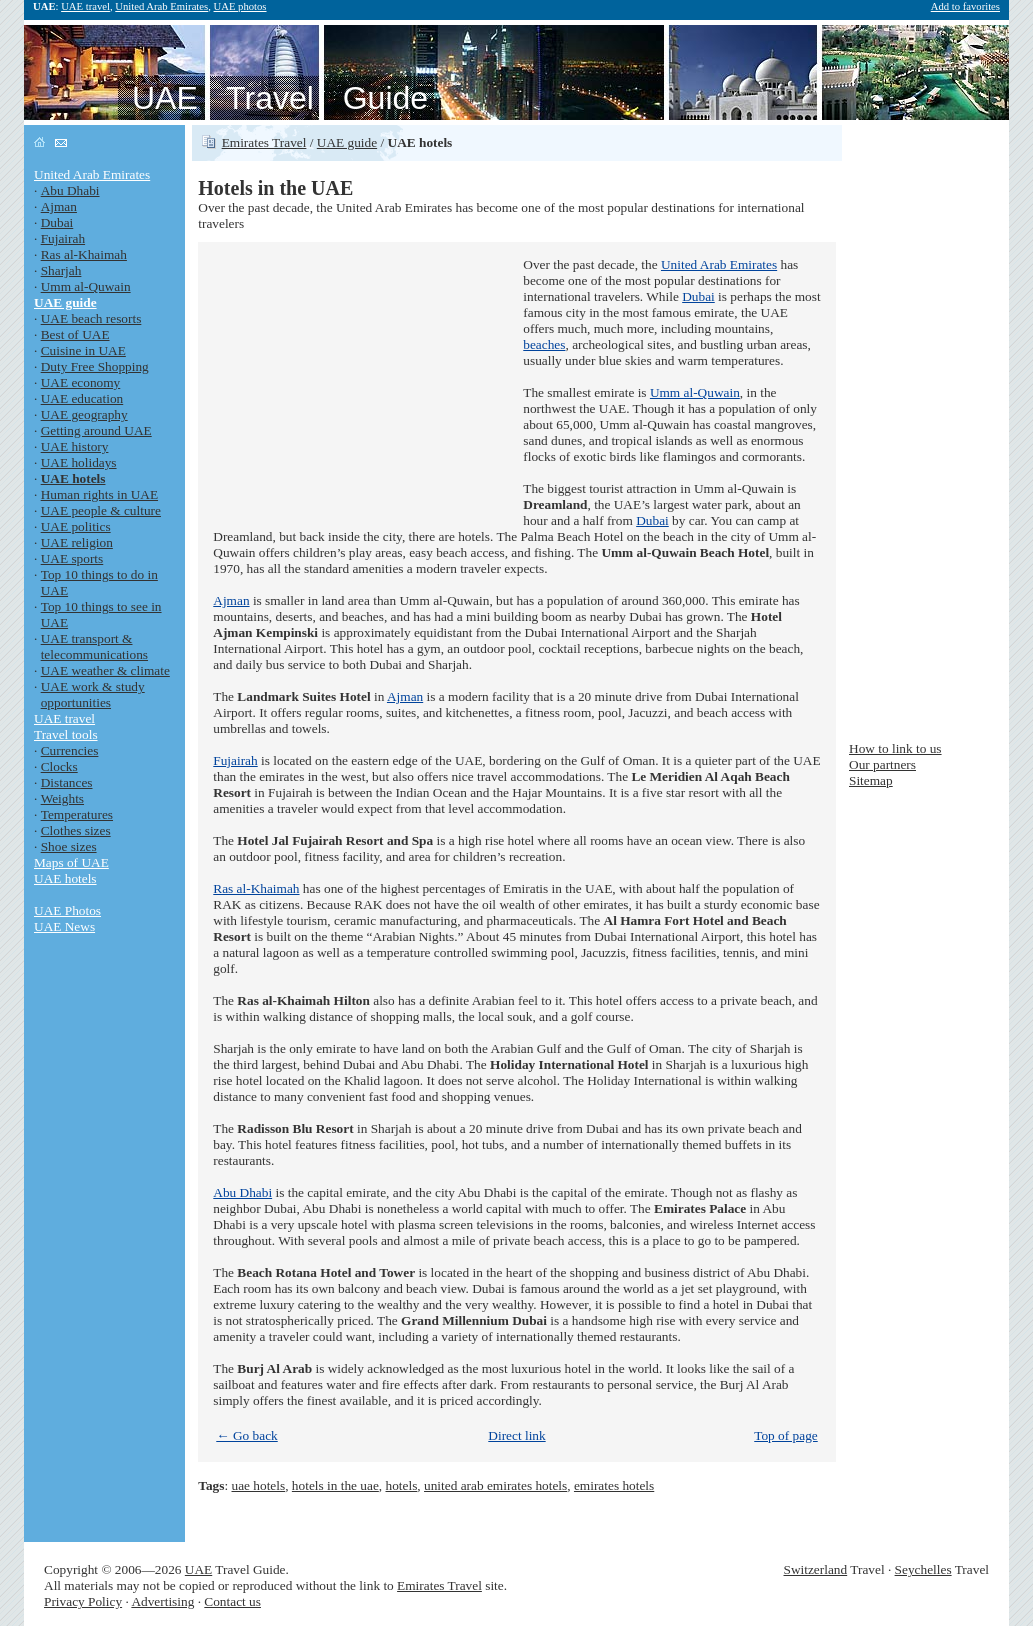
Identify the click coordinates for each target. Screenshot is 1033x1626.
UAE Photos (67, 910)
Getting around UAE (96, 430)
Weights (62, 798)
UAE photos (240, 6)
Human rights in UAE (99, 494)
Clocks (59, 766)
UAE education (82, 398)
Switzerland (816, 1569)
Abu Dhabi (70, 190)
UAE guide (347, 142)
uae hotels (259, 1485)
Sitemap (871, 780)
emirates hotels (614, 1485)
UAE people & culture (101, 510)
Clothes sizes (76, 830)
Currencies (70, 750)
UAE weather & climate (105, 670)
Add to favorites (965, 6)
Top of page (785, 1435)
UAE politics (76, 526)
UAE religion (77, 542)
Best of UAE (75, 334)
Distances (67, 782)
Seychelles (923, 1569)
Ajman (59, 206)
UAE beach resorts (91, 318)
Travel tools (66, 734)
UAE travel (85, 6)
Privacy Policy (83, 1601)
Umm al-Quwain (86, 286)
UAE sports (72, 558)
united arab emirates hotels (495, 1485)
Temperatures (77, 814)
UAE (198, 1569)
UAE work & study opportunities (93, 694)
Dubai (57, 222)
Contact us (232, 1601)
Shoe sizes (69, 846)
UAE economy (81, 382)
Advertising (162, 1601)
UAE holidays (79, 462)
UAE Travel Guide (280, 98)
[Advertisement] (363, 382)
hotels (402, 1485)
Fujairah (63, 238)
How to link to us (895, 748)
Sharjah (61, 270)
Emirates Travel (264, 142)
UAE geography (84, 414)
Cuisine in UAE (83, 350)
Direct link (516, 1435)
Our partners (882, 764)
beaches (544, 344)
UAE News (64, 926)
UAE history (75, 446)
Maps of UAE (71, 862)
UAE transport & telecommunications (94, 646)
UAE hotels (65, 878)
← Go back (246, 1435)
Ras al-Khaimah (84, 254)
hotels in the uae (335, 1485)
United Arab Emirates (161, 6)
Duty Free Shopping (95, 366)
